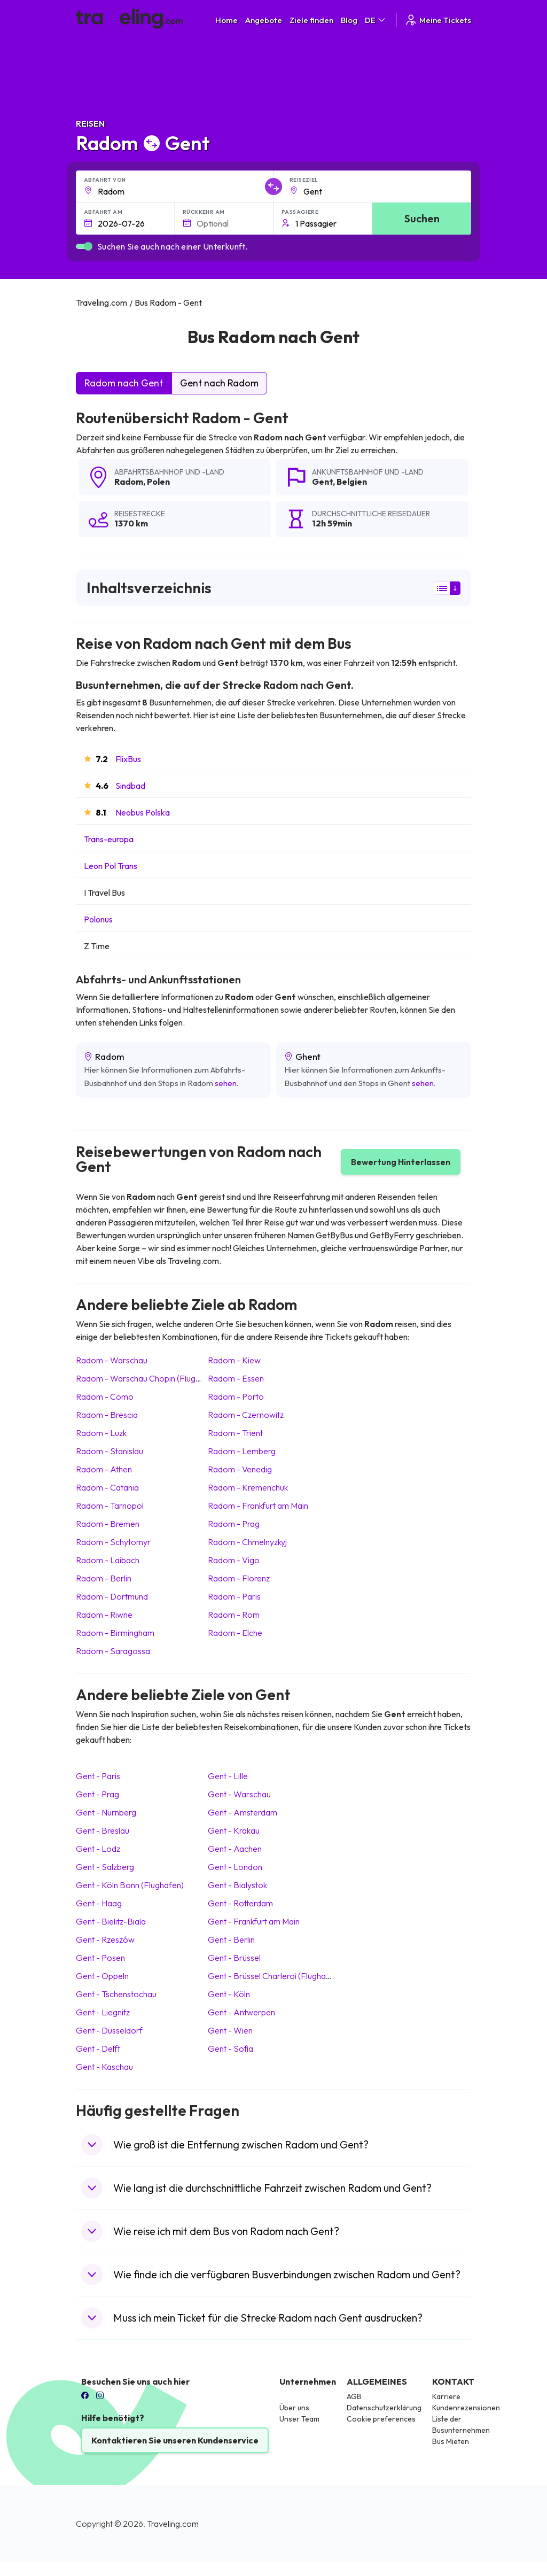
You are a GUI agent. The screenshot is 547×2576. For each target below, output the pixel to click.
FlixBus (128, 759)
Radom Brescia (107, 1414)
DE (376, 20)
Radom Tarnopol (110, 1505)
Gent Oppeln (102, 1975)
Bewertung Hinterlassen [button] (400, 1162)
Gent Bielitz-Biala (111, 1921)
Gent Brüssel (234, 1957)
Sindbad (130, 785)
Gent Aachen (235, 1848)
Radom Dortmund (112, 1596)
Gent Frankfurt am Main (254, 1921)
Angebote (263, 20)
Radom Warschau (111, 1360)
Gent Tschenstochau (116, 1994)
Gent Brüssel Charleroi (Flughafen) (274, 1975)
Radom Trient (235, 1432)
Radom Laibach (107, 1560)
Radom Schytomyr (113, 1542)
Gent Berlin (231, 1939)
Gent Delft (98, 2048)
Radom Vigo (234, 1560)
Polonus (98, 919)
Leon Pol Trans (110, 865)
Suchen (422, 218)
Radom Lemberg (242, 1451)
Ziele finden (311, 20)
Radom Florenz (239, 1578)
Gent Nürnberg (106, 1812)
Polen (158, 481)
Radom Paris (234, 1596)
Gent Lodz (98, 1848)
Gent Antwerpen (241, 2012)
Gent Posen (100, 1957)
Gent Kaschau (104, 2066)
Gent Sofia (230, 2048)
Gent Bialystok (237, 1885)
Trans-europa (109, 839)
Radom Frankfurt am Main (258, 1505)
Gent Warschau (239, 1794)
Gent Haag (99, 1903)
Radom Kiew (234, 1360)
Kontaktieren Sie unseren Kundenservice (175, 2440)
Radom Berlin (103, 1578)
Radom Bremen (107, 1523)
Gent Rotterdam (240, 1903)
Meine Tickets (437, 20)
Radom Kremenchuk (248, 1487)
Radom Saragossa (113, 1651)
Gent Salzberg (105, 1866)
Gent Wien (230, 2030)
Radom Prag (234, 1523)
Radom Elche (235, 1632)
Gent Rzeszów (105, 1939)
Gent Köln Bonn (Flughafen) (130, 1885)
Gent (322, 481)
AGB (354, 2396)
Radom (128, 481)
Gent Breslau (102, 1830)
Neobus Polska (142, 812)
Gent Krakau (234, 1830)
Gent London (235, 1866)
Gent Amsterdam (242, 1812)
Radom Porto (236, 1396)
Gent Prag (97, 1794)
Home (226, 20)
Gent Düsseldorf (109, 2030)
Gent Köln (229, 1994)
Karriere (446, 2396)
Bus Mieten (450, 2441)
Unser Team (299, 2419)
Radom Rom (234, 1614)
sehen (226, 1083)
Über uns (294, 2407)
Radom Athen (104, 1469)
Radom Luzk (101, 1432)
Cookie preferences (381, 2419)
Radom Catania (107, 1487)
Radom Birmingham (115, 1632)
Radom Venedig (240, 1469)
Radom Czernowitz (246, 1414)
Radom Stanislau (109, 1451)
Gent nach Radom (219, 383)
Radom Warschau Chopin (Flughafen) (148, 1378)
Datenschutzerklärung (384, 2407)
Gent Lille (228, 1776)
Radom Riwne (104, 1614)
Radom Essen (236, 1378)
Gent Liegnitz (103, 2012)
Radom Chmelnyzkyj (247, 1542)
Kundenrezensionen (466, 2407)
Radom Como (105, 1396)
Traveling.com (173, 2523)
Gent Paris (98, 1776)
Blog (349, 20)
